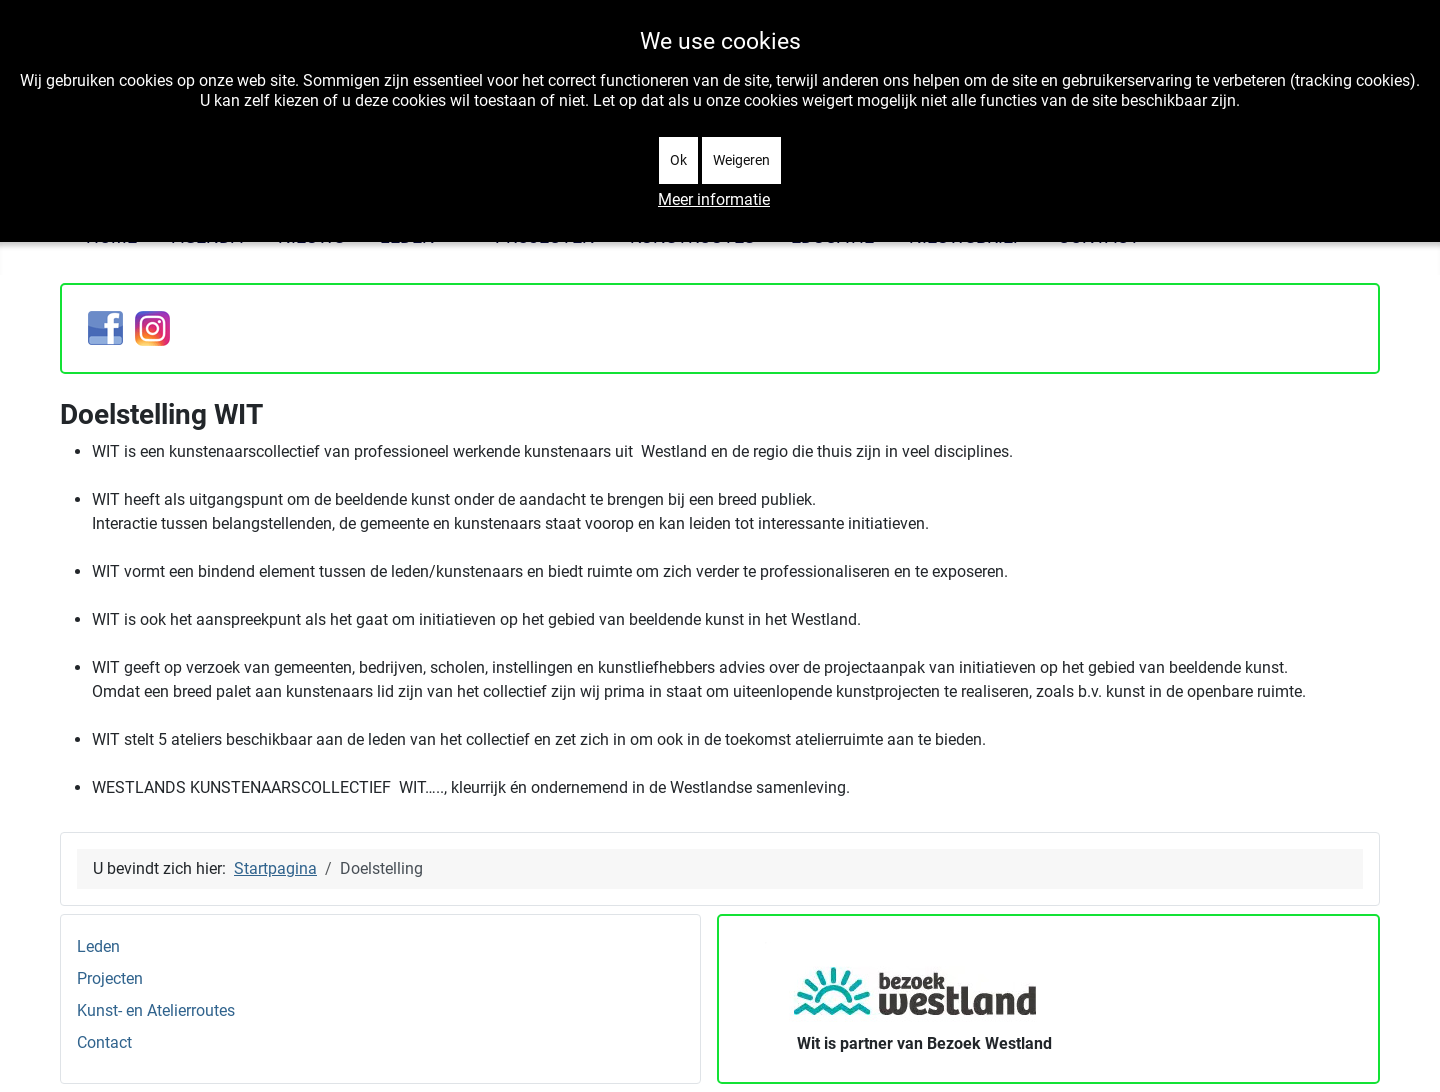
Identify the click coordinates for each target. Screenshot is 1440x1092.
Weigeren (741, 160)
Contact (104, 1042)
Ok (678, 160)
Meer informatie (714, 199)
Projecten (110, 978)
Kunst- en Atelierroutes (156, 1010)
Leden (98, 946)
